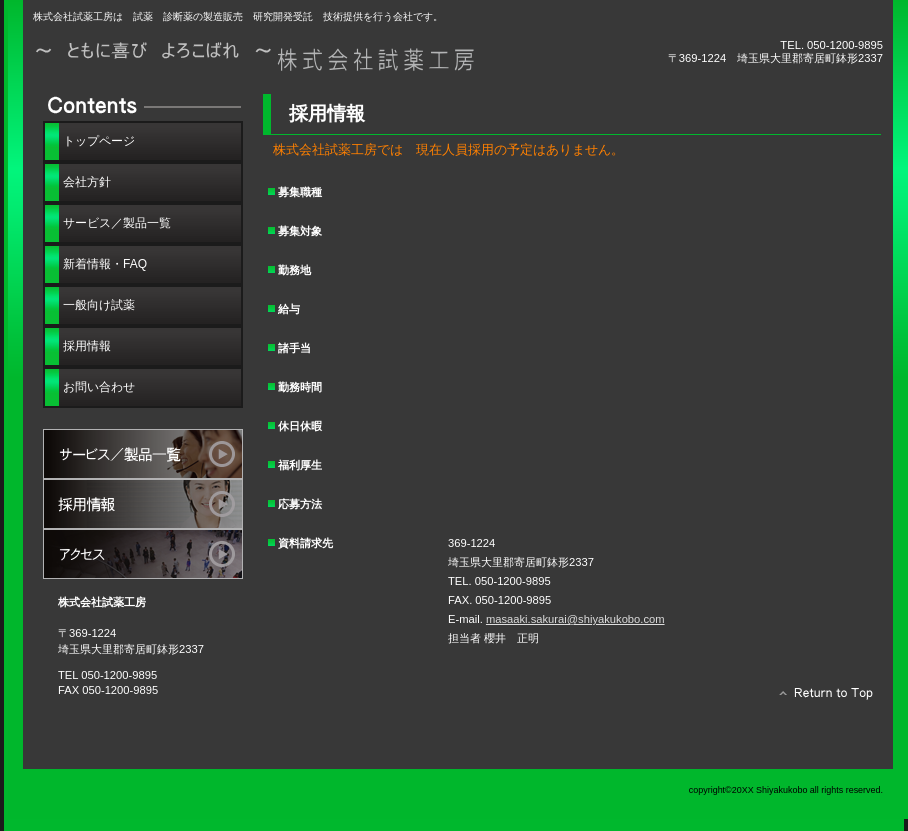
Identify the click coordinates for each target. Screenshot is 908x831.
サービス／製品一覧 (143, 454)
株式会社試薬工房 (258, 57)
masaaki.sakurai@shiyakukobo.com (575, 619)
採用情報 (143, 504)
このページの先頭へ (820, 698)
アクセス (143, 554)
